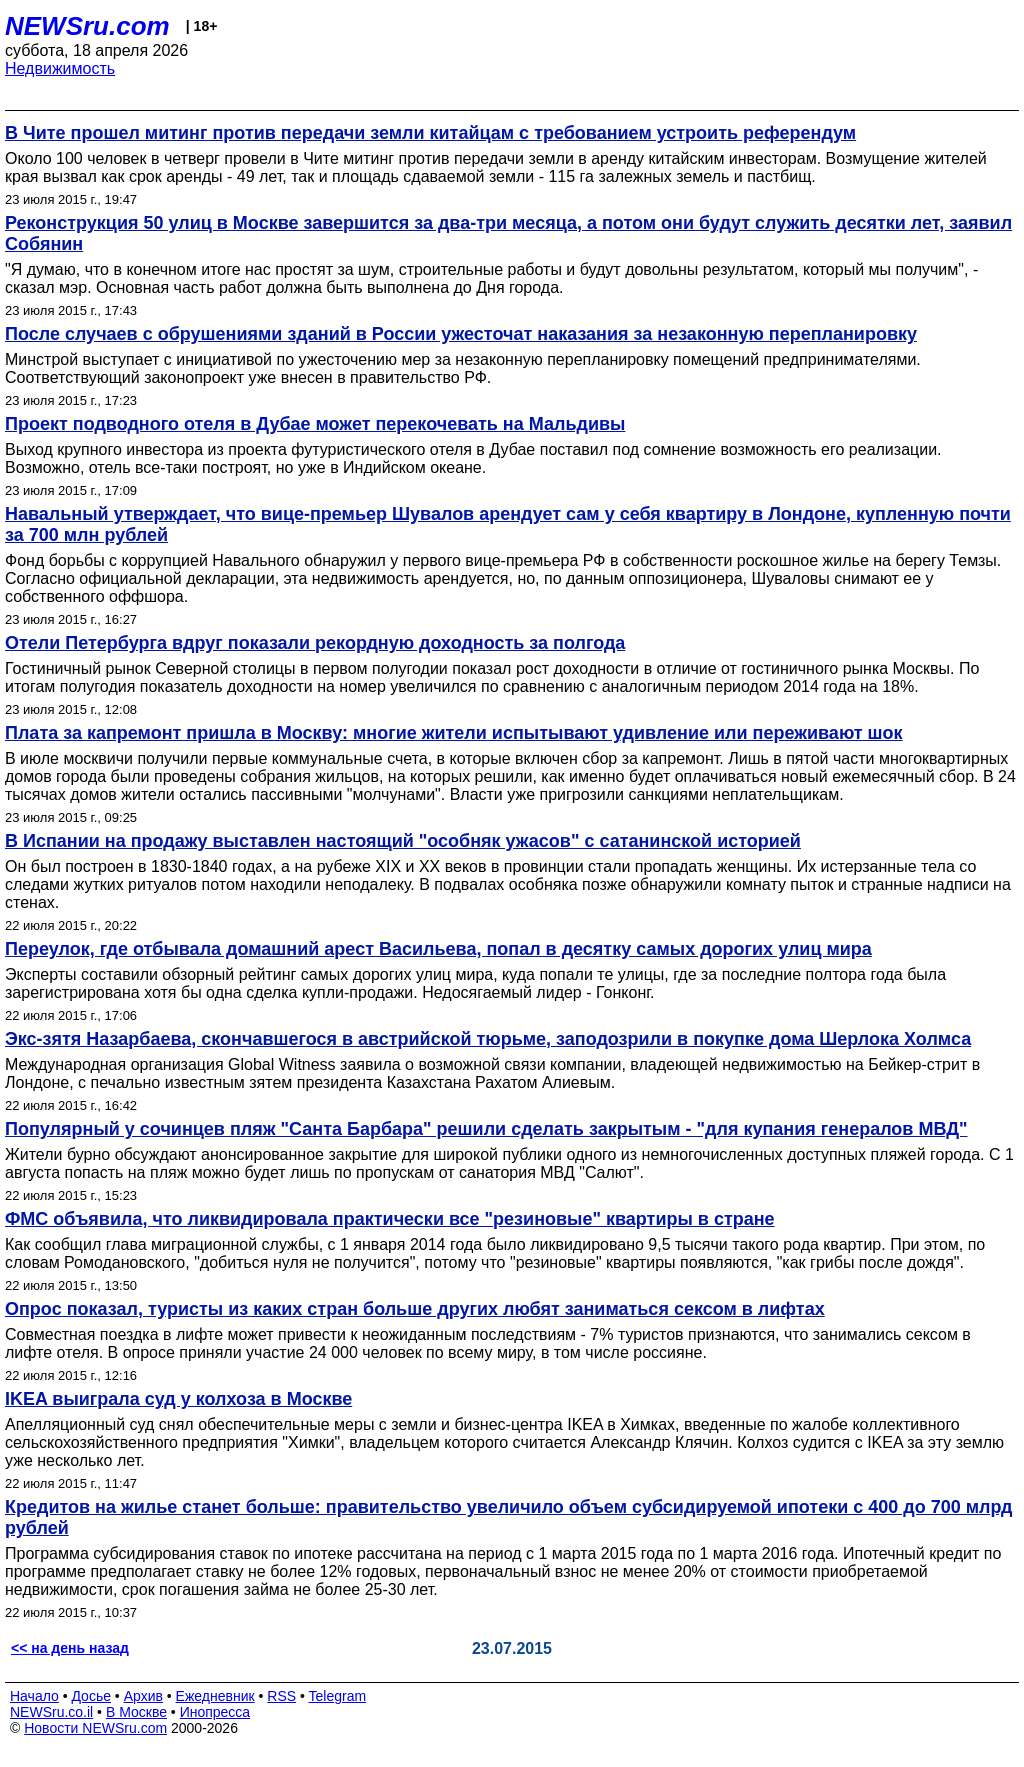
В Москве (136, 1712)
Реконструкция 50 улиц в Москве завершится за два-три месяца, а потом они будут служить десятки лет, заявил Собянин (508, 233)
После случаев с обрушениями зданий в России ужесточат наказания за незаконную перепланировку (461, 334)
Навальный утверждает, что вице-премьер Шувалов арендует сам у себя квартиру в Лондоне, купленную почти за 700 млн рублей (508, 524)
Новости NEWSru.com (95, 1728)
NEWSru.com (87, 26)
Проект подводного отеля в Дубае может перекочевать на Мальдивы (315, 424)
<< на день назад (70, 1648)
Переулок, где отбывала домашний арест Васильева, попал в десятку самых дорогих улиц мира (438, 949)
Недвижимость (60, 68)
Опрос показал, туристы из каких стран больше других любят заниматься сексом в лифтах (415, 1309)
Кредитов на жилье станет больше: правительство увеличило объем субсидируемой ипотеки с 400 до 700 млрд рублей (508, 1517)
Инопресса (215, 1712)
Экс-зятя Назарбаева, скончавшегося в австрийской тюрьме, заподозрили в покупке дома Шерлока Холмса (488, 1039)
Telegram (338, 1696)
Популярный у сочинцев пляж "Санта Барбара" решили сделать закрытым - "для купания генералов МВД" (486, 1129)
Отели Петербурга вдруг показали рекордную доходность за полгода (315, 643)
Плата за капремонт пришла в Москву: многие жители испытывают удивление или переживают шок (454, 733)
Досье (91, 1696)
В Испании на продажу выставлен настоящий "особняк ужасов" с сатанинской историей (403, 841)
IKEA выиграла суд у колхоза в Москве (178, 1399)
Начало (34, 1696)
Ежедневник (215, 1696)
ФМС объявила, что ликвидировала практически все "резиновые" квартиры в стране (390, 1219)
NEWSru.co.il (51, 1712)
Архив (143, 1696)
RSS (281, 1696)
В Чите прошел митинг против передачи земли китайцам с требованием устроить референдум (430, 133)
